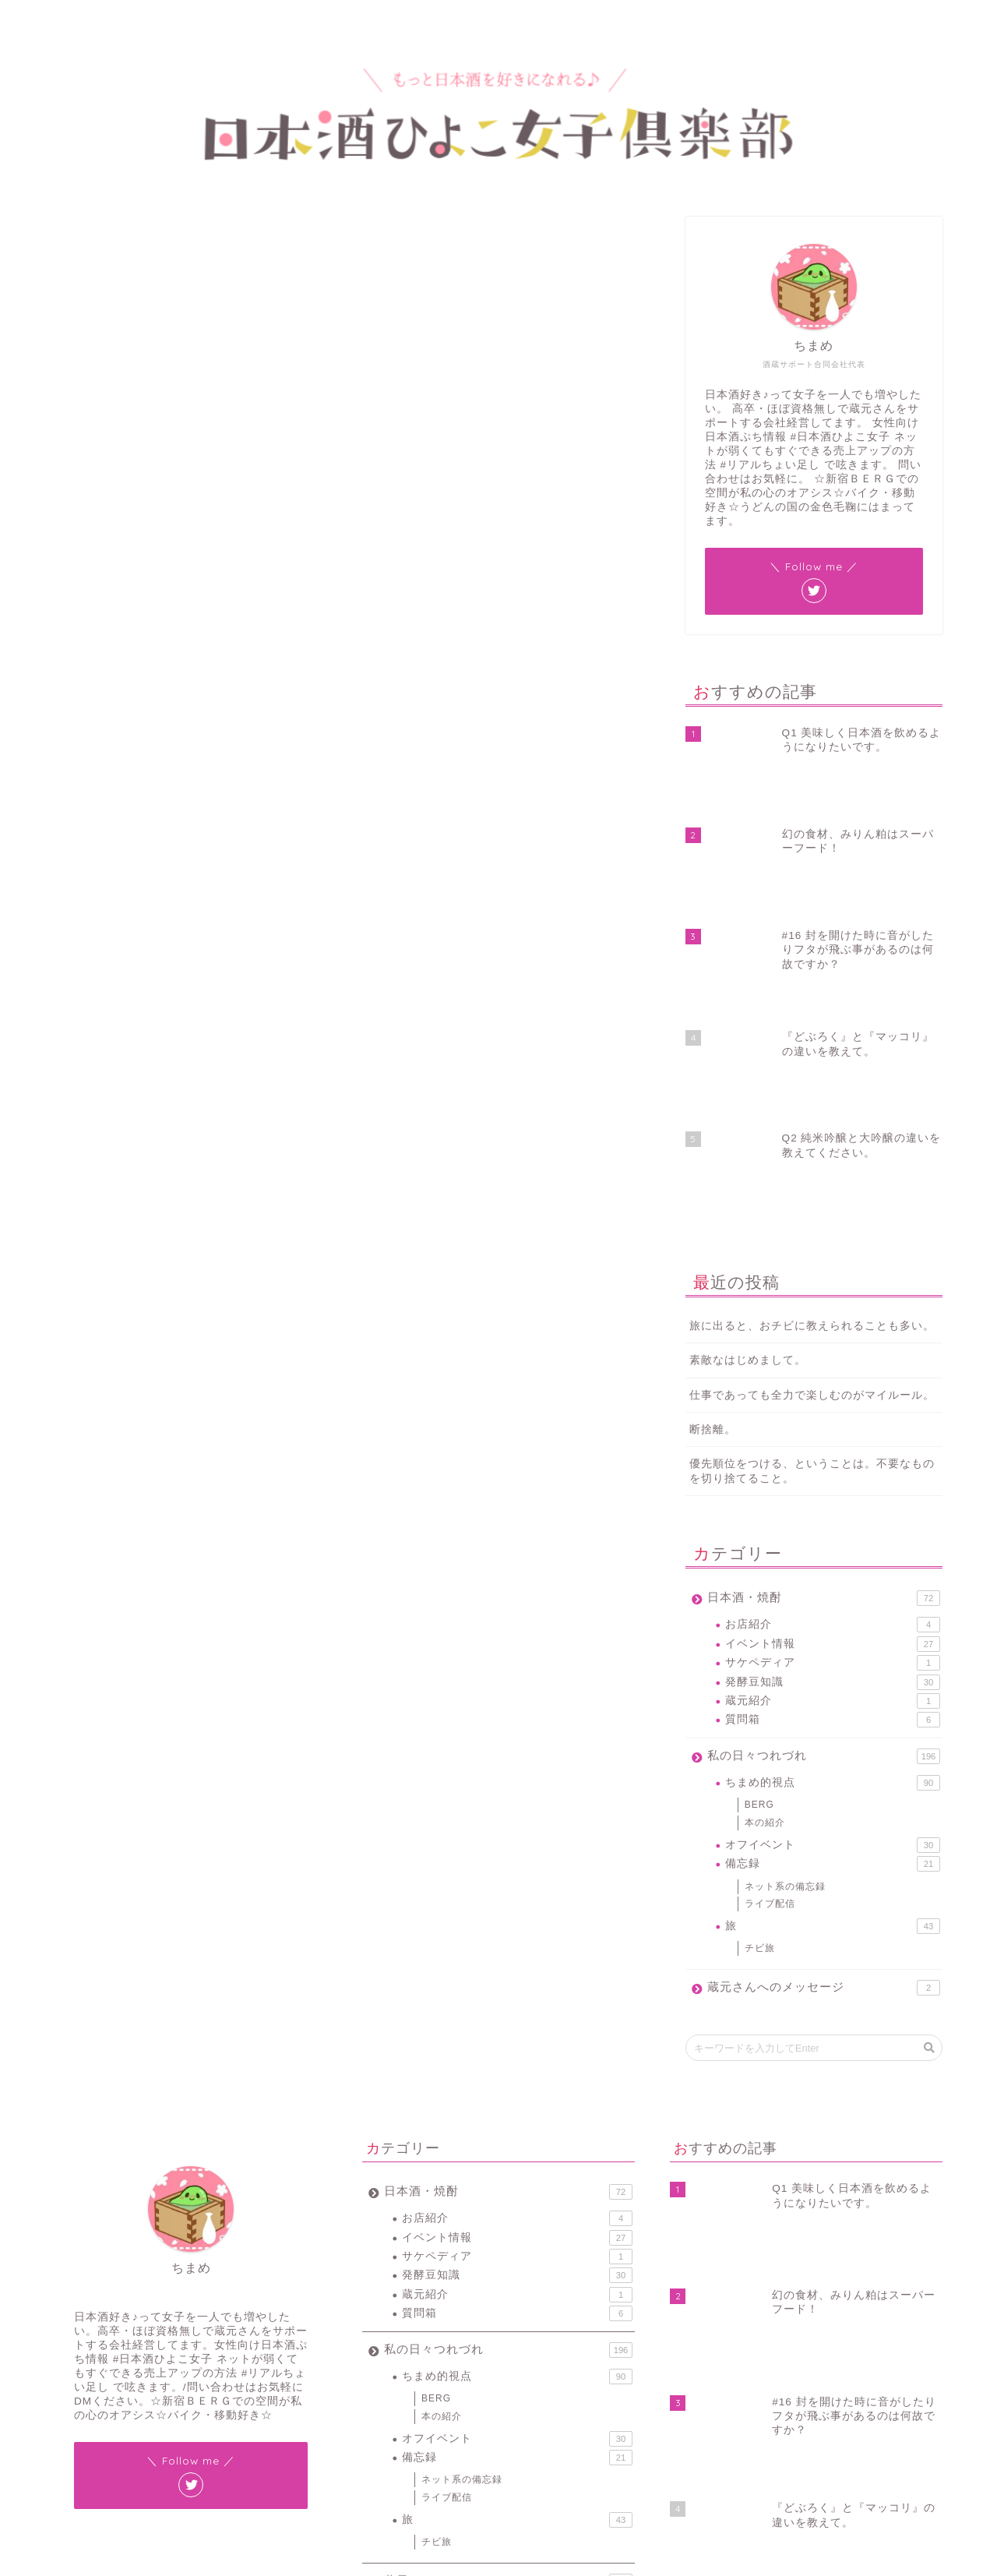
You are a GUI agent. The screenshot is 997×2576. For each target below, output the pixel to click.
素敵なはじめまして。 (747, 1089)
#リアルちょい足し (245, 1016)
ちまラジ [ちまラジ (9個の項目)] (486, 2412)
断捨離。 (712, 1158)
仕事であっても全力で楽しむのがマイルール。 (812, 1124)
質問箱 (832, 1448)
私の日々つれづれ (823, 1485)
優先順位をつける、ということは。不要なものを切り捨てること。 (812, 1200)
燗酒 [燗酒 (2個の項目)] (529, 2453)
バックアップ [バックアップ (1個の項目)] (448, 2433)
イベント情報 (832, 1373)
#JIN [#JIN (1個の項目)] (376, 2412)
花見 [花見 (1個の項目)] (561, 2453)
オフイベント (832, 1574)
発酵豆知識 (832, 1410)
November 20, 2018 (446, 1058)
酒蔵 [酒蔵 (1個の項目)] (465, 2473)
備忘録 (832, 1592)
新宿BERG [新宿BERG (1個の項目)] (387, 2453)
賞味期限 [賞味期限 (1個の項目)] (424, 2473)
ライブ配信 (770, 1632)
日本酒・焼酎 (823, 1327)
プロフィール (148, 19)
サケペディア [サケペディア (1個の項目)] (591, 2412)
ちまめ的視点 (88, 238)
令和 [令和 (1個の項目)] (496, 2433)
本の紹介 (765, 1551)
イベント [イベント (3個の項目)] (535, 2412)
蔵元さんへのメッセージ (823, 1716)
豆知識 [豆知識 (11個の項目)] (380, 2473)
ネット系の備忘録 (785, 1614)
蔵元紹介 (832, 1430)
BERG (759, 1533)
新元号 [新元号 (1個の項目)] (566, 2433)
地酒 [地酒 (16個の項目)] (529, 2433)
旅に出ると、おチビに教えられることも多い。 (812, 1054)
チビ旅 (760, 1676)
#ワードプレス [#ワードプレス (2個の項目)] (428, 2412)
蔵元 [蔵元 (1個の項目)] (595, 2453)
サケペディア (832, 1391)
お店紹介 (832, 1353)
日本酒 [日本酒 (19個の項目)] (492, 2453)
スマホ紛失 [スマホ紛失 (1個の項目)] (387, 2433)
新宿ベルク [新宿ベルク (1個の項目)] (444, 2453)
